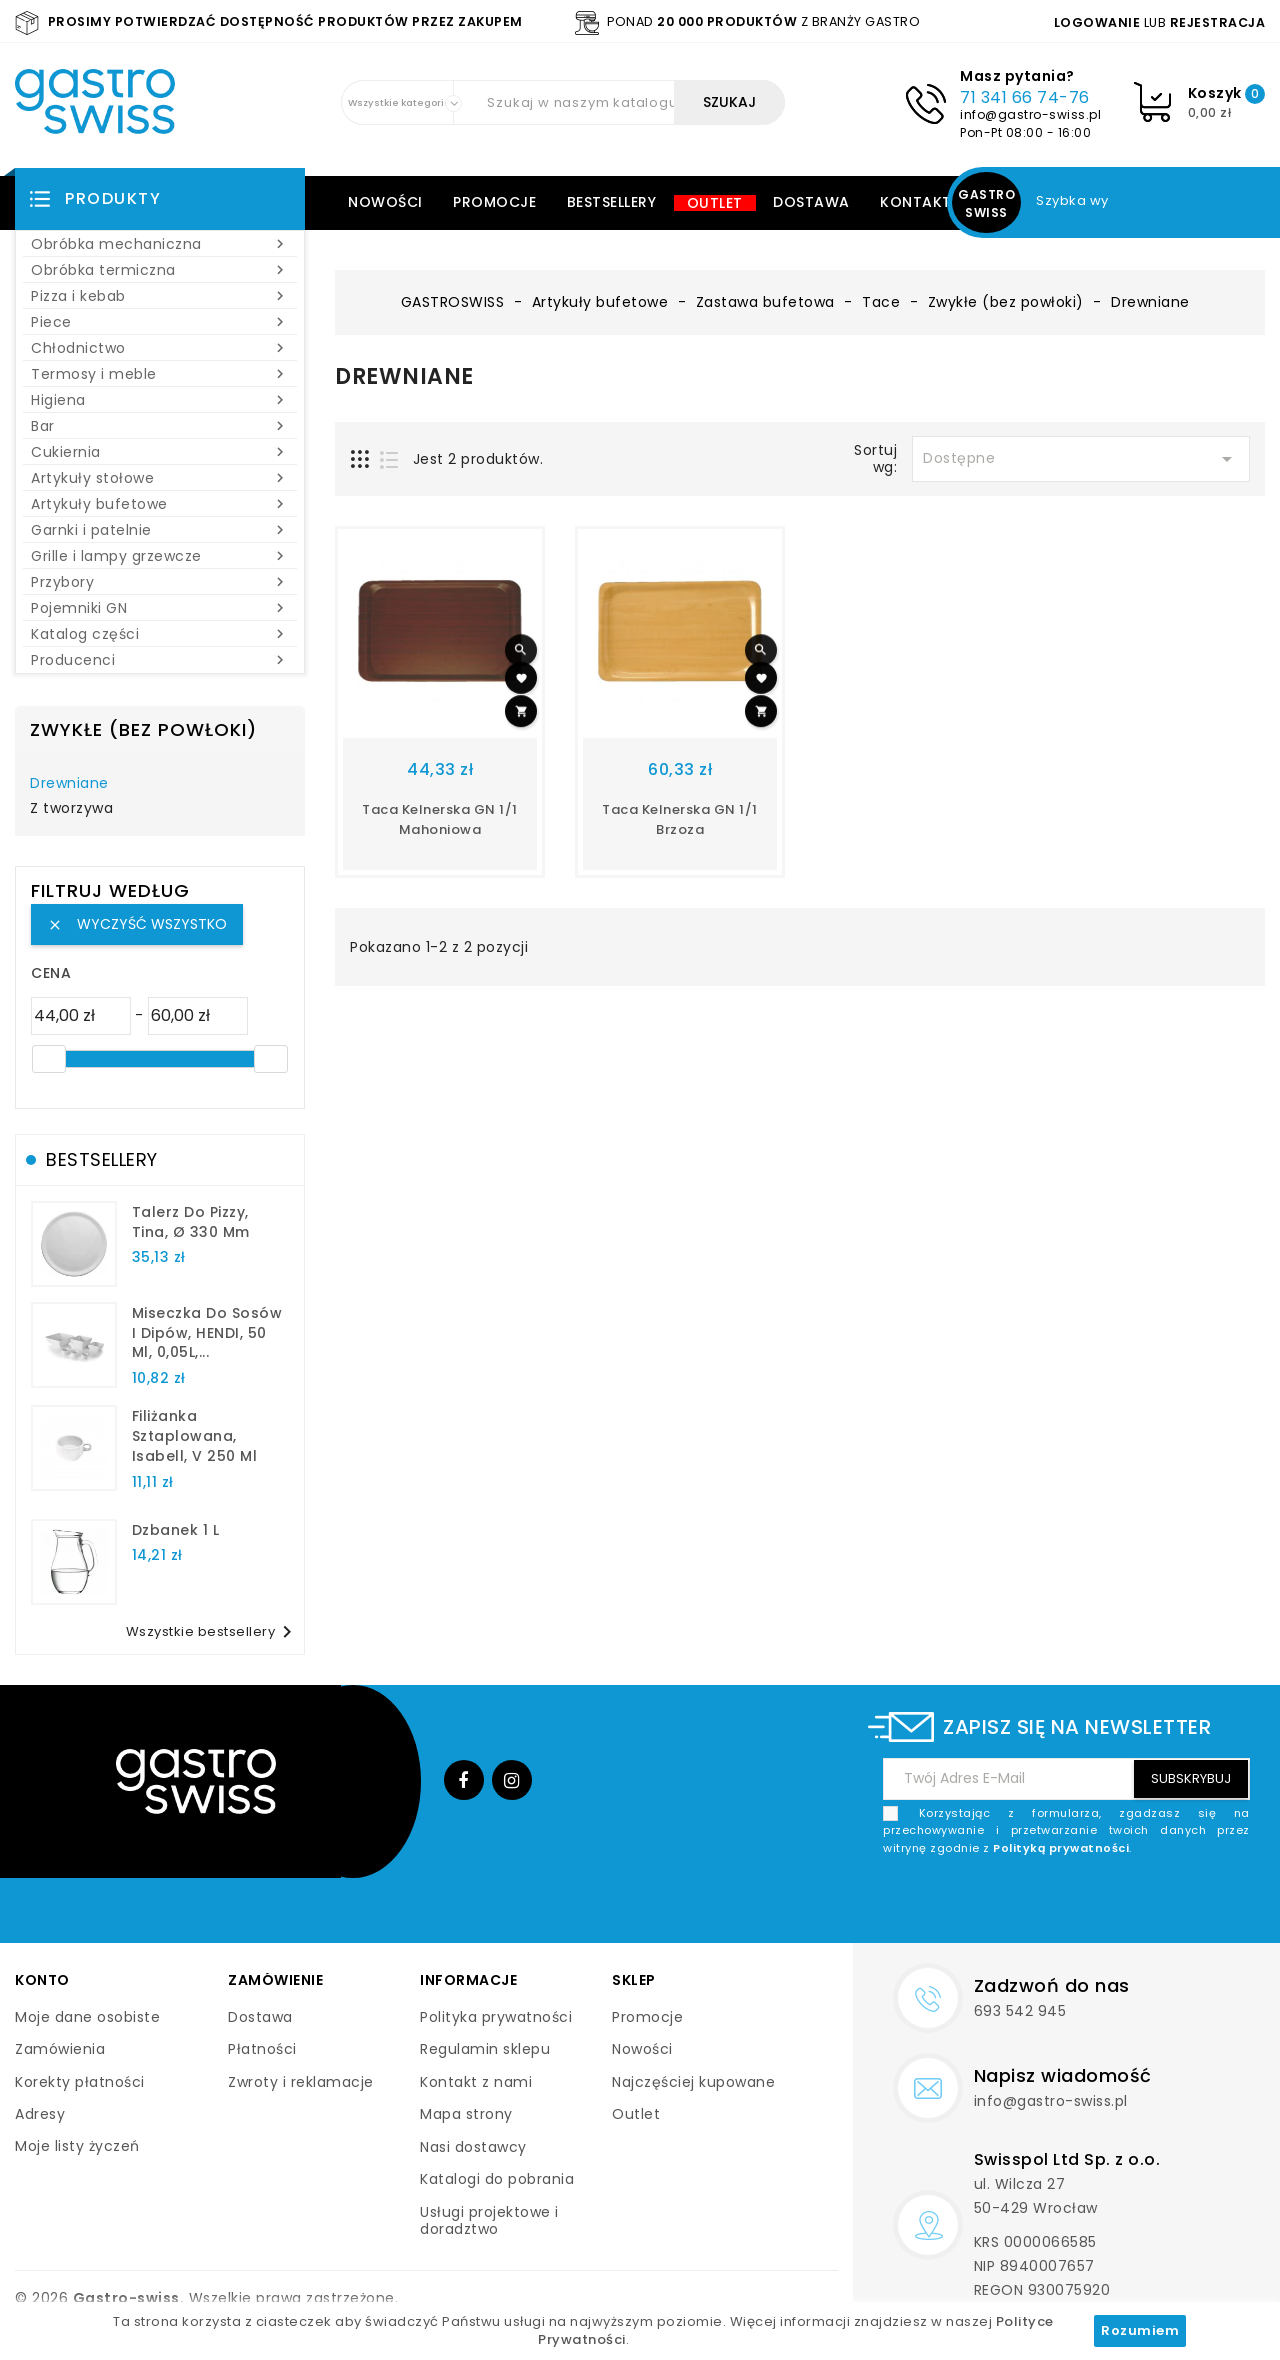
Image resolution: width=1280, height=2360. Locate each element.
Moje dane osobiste (87, 2017)
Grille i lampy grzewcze (160, 556)
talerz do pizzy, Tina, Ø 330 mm (191, 1222)
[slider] (49, 1059)
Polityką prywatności (1061, 1848)
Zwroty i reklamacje (301, 2082)
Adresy (40, 2114)
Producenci (160, 660)
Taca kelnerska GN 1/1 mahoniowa (440, 819)
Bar (160, 426)
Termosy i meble (160, 374)
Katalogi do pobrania (497, 2179)
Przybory (160, 582)
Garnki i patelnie (160, 530)
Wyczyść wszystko (137, 924)
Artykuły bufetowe (160, 504)
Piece (160, 322)
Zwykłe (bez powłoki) (143, 729)
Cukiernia (160, 452)
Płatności (262, 2049)
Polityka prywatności (496, 2017)
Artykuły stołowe (160, 478)
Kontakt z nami (476, 2082)
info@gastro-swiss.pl (1030, 114)
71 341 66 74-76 (1025, 97)
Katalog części (160, 634)
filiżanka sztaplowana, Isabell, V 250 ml (195, 1436)
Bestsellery (612, 202)
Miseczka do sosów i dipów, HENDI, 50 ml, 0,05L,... (207, 1333)
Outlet (715, 203)
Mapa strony (466, 2114)
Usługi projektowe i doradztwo (489, 2221)
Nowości (385, 202)
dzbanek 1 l (176, 1530)
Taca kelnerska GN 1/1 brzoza (680, 819)
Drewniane (69, 784)
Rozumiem (1140, 2330)
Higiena (160, 400)
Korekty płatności (80, 2082)
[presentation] (1098, 1904)
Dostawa (811, 202)
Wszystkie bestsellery (213, 1632)
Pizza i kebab (160, 296)
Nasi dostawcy (473, 2147)
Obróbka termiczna (160, 270)
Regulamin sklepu (485, 2049)
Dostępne (1081, 459)
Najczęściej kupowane (693, 2082)
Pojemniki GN (160, 608)
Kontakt (916, 202)
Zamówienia (60, 2049)
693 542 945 (1020, 2011)
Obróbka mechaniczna (160, 244)
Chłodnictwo (160, 348)
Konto (42, 1980)
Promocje (494, 202)
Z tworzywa (71, 809)
